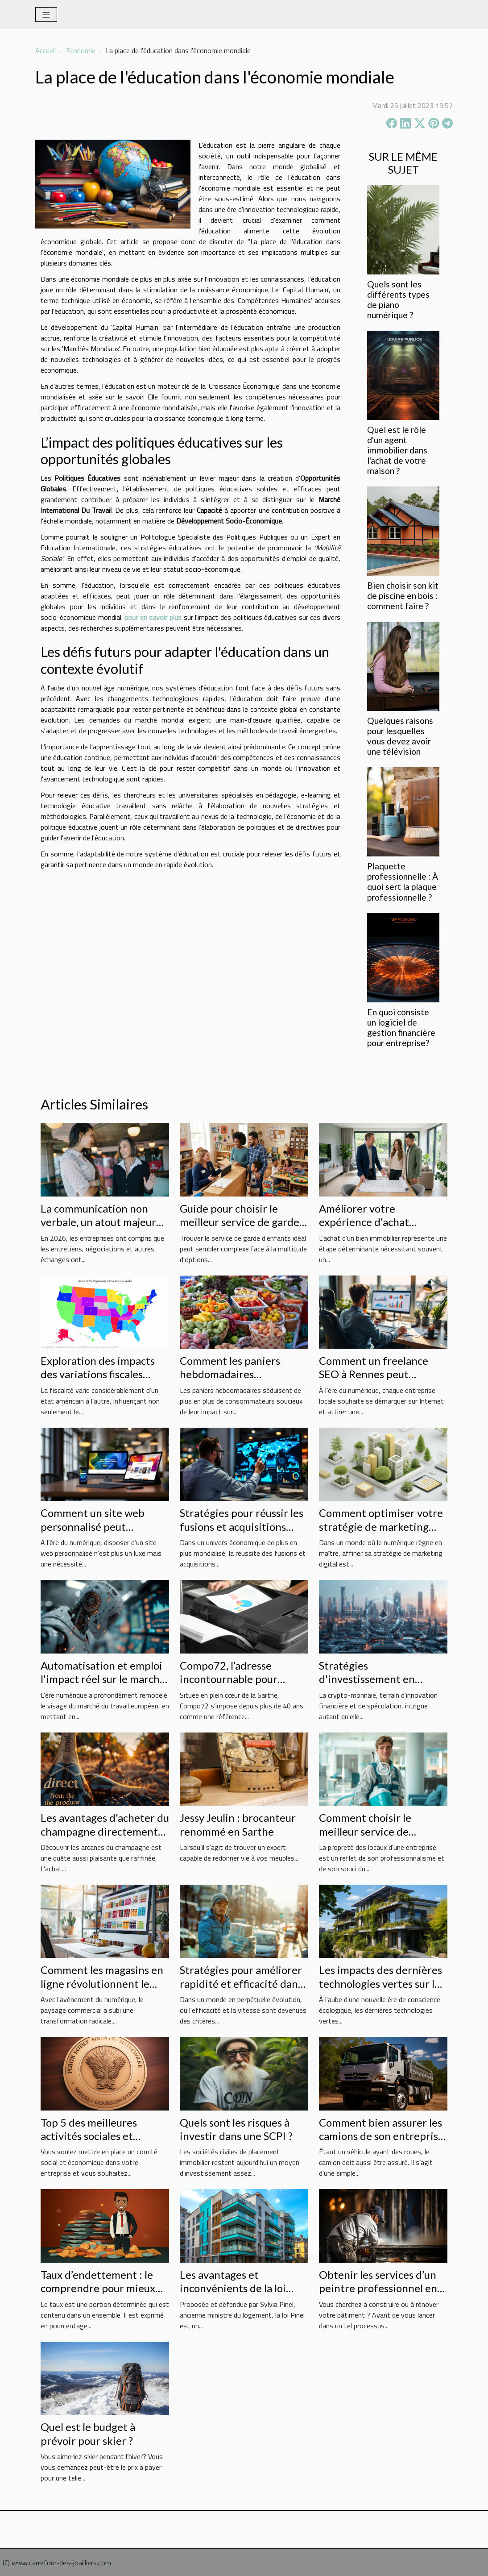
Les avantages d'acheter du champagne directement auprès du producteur (105, 1831)
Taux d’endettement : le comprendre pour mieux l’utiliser (98, 2288)
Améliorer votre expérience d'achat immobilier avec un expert (381, 1222)
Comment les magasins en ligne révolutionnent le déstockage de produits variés (102, 1990)
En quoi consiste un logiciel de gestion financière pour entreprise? (401, 1027)
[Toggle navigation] (46, 14)
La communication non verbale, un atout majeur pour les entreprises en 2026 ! (98, 1228)
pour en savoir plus (153, 617)
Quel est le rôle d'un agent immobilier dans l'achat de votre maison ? (397, 450)
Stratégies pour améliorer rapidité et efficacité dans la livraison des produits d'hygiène (241, 1990)
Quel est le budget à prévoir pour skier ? (88, 2433)
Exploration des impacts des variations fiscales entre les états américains (102, 1374)
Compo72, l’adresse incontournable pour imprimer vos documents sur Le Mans (239, 1685)
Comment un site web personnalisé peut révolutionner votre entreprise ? (93, 1533)
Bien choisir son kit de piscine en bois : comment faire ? (402, 595)
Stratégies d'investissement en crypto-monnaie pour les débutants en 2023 (377, 1685)
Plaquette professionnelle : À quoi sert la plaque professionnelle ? (402, 881)
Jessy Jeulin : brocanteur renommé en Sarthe (238, 1824)
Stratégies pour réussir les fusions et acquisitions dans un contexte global (241, 1526)
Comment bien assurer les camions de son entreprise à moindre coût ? (381, 2136)
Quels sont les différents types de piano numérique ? (398, 299)
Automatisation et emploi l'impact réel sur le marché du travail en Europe (103, 1679)
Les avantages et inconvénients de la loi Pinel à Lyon (233, 2288)
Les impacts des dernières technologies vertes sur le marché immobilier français (380, 1990)
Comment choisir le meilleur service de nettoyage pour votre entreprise (370, 1838)
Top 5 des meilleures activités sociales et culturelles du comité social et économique (104, 2142)
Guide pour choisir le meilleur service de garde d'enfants (239, 1222)
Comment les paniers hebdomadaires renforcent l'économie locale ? (233, 1381)
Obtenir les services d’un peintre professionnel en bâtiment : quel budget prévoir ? (378, 2295)
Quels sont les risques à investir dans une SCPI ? (236, 2129)
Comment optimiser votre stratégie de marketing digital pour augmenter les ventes (381, 1533)
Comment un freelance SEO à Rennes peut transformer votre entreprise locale (373, 1381)
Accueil (45, 50)
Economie (80, 50)
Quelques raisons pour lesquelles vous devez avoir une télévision (400, 735)
